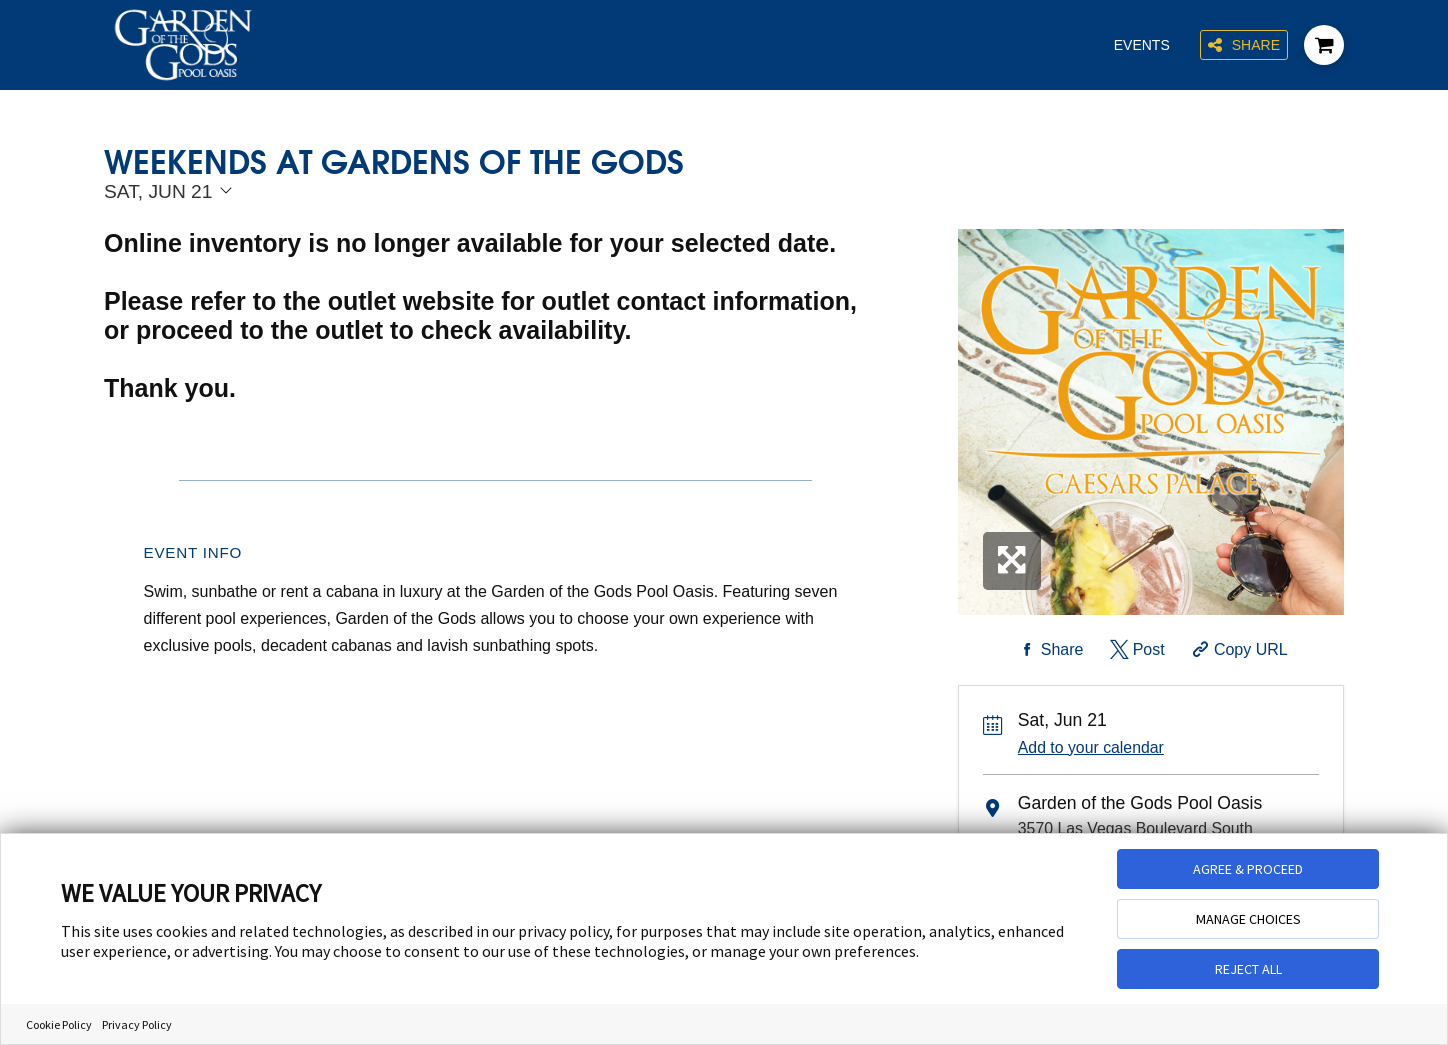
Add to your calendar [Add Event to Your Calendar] (1091, 747)
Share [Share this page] (1244, 45)
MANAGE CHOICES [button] (1248, 919)
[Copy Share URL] (1237, 650)
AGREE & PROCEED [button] (1248, 869)
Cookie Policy (59, 1024)
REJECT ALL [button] (1248, 969)
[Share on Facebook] (1049, 650)
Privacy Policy (137, 1024)
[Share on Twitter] (1135, 650)
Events (1142, 45)
